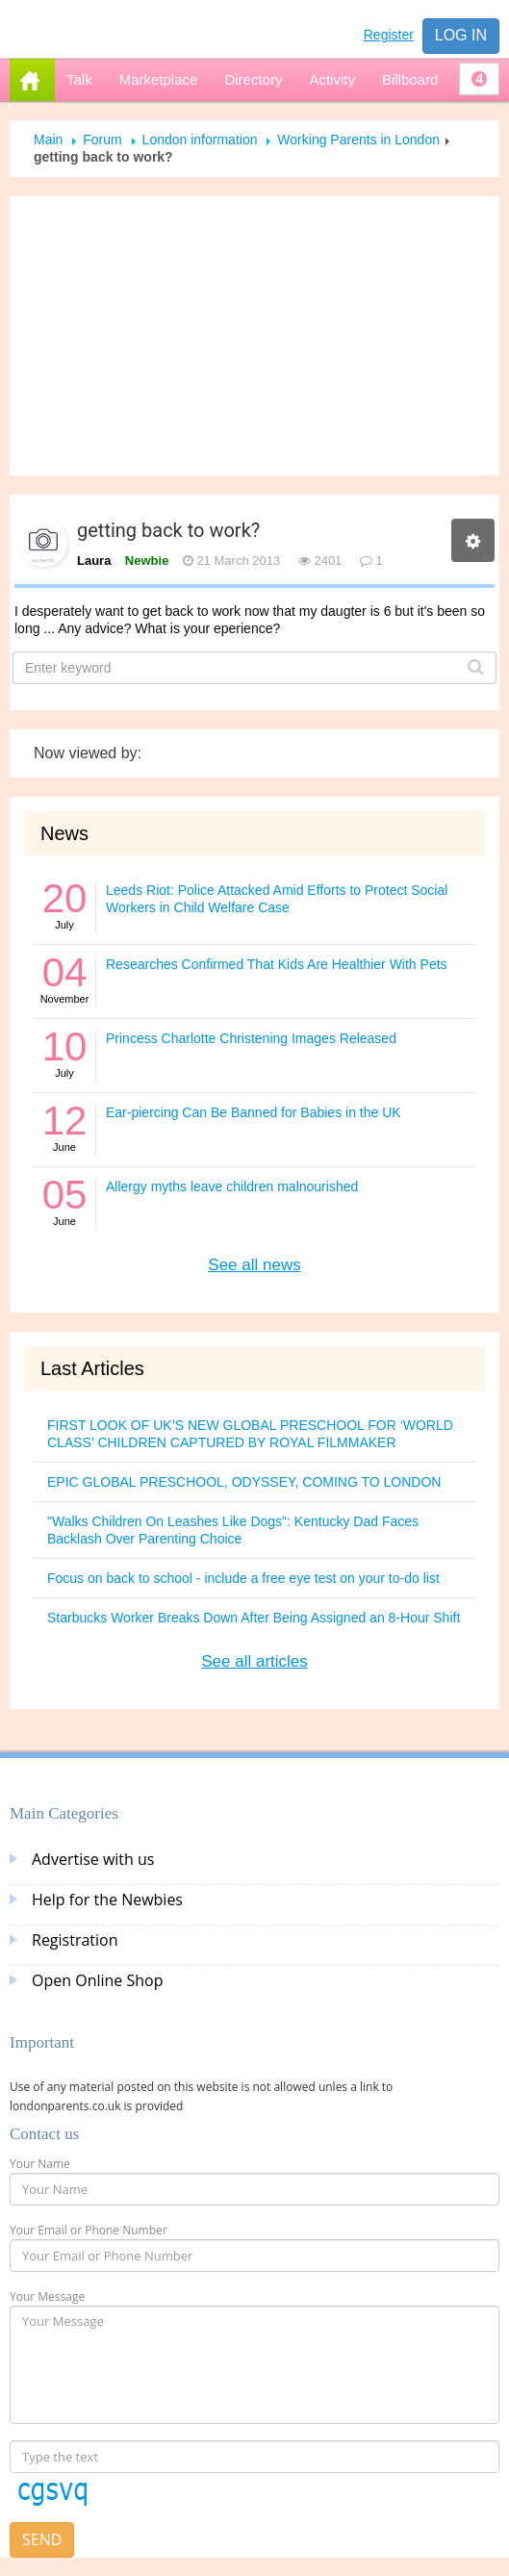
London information (200, 139)
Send (42, 2539)
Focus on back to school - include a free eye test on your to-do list (243, 1578)
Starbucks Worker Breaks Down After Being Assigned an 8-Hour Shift (253, 1617)
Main (48, 139)
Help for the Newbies (107, 1899)
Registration (75, 1940)
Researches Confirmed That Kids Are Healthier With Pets (276, 964)
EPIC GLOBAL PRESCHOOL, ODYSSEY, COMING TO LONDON (244, 1482)
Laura (94, 560)
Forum (102, 139)
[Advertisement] (255, 336)
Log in (461, 35)
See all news (254, 1265)
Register (389, 34)
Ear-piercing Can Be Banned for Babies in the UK (253, 1112)
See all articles (254, 1661)
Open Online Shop (97, 1980)
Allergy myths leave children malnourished (232, 1186)
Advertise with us (93, 1859)
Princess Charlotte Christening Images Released (251, 1038)
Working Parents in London (358, 139)
